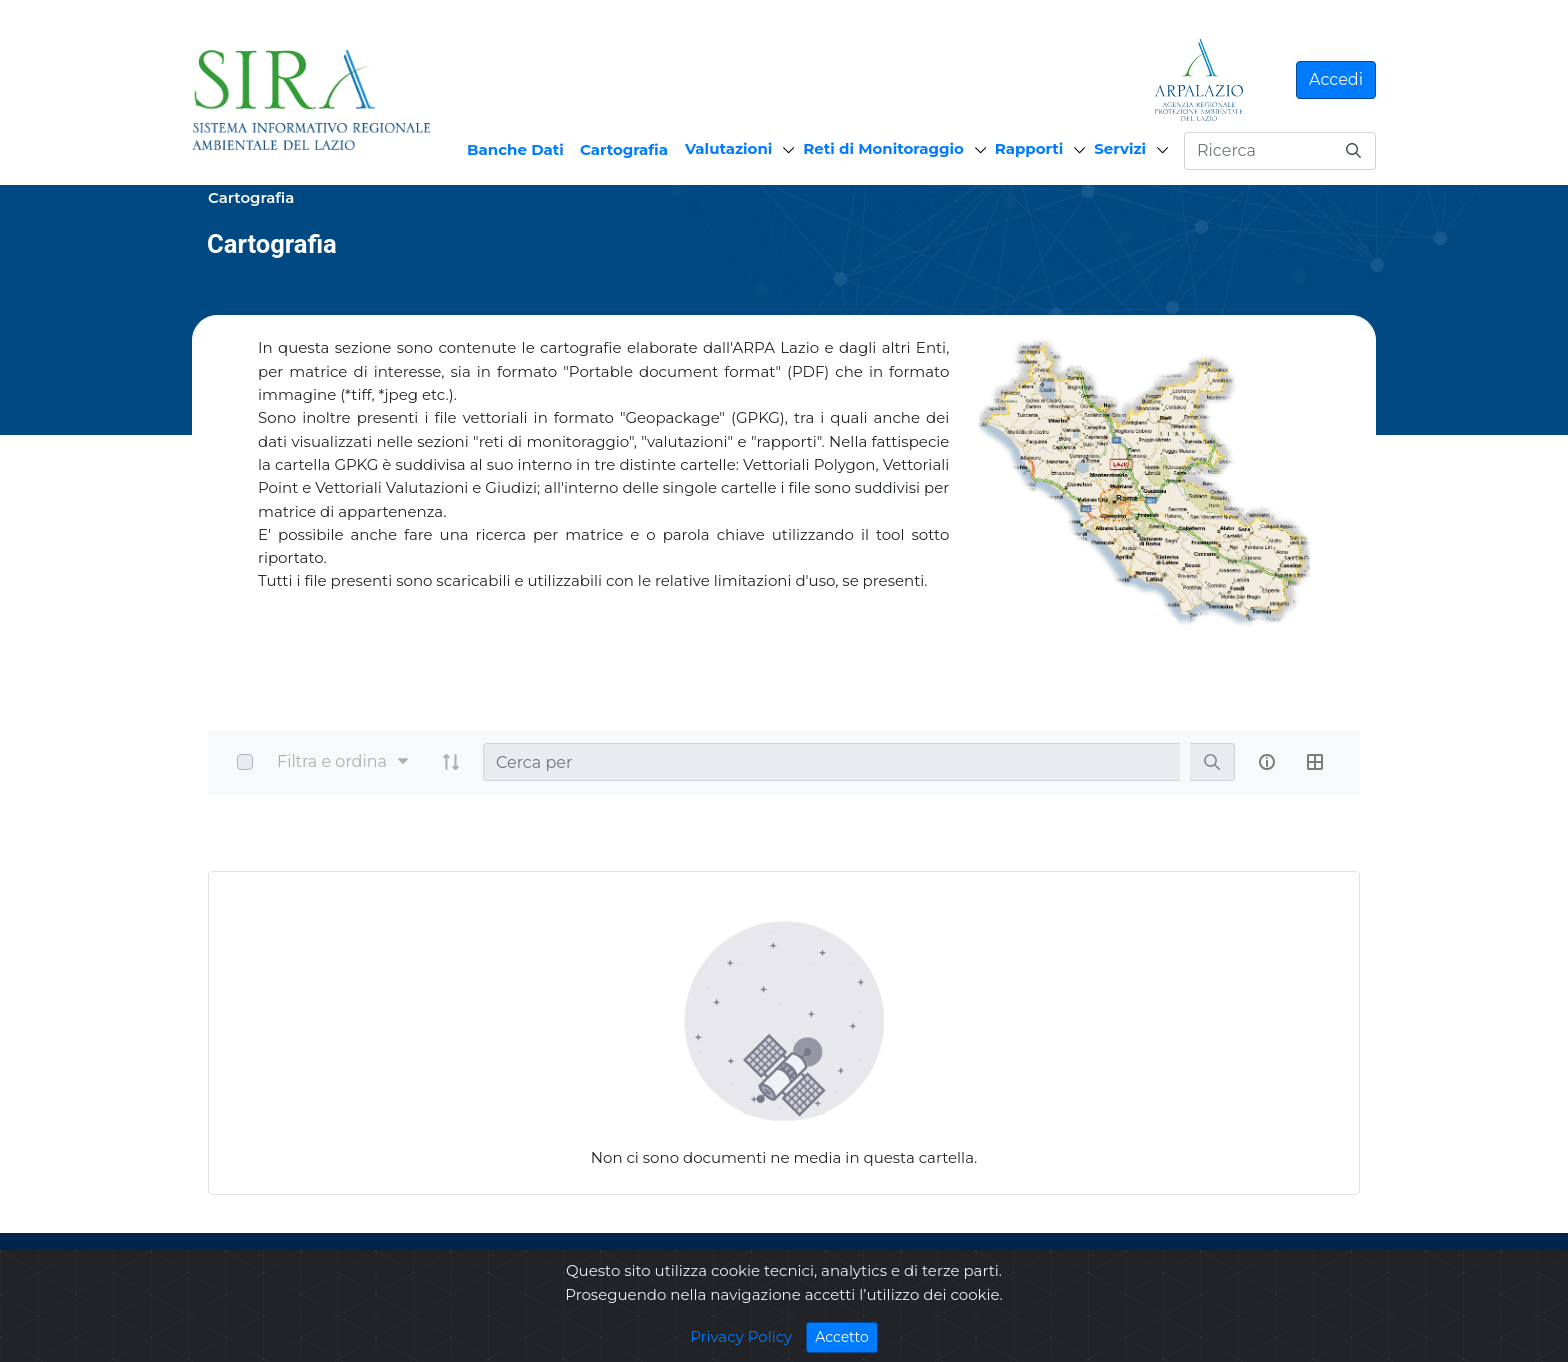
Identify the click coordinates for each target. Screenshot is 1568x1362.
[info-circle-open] (1267, 762)
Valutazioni (728, 148)
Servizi (1120, 148)
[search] (1212, 762)
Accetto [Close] (846, 1336)
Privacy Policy (741, 1336)
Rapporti (1029, 148)
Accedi (1336, 79)
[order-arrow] (451, 762)
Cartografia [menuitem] (624, 149)
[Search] (831, 762)
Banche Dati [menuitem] (515, 149)
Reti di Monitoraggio (883, 148)
